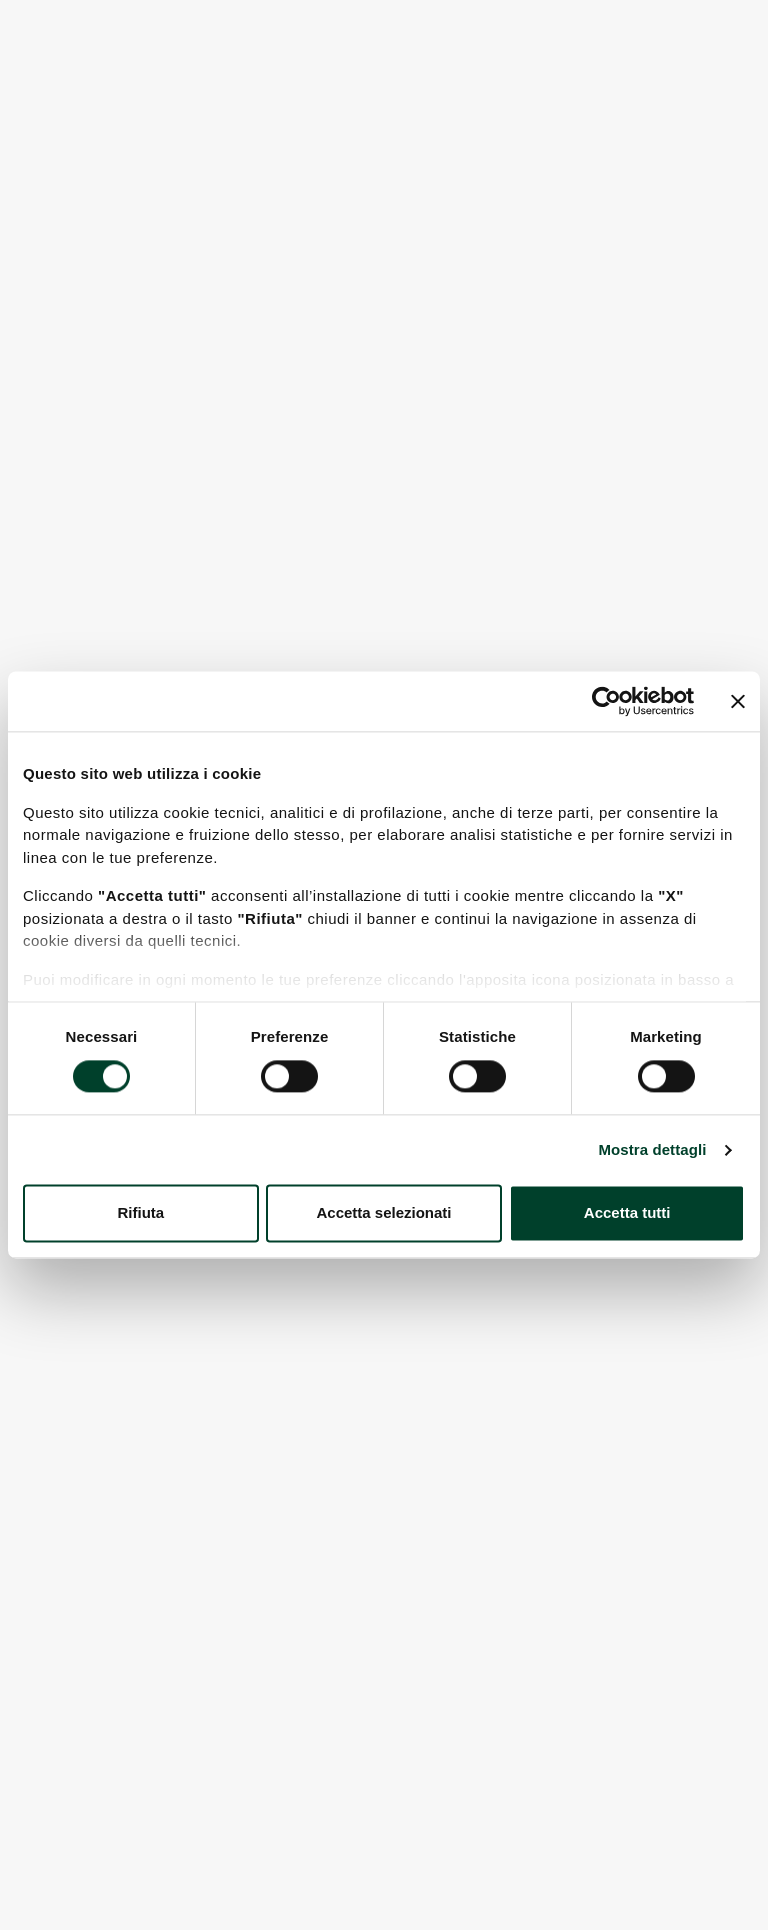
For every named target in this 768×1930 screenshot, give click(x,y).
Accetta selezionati (383, 1213)
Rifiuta (140, 1213)
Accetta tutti (627, 1213)
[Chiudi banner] (738, 701)
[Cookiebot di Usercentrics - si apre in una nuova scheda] (606, 701)
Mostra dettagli (652, 1149)
